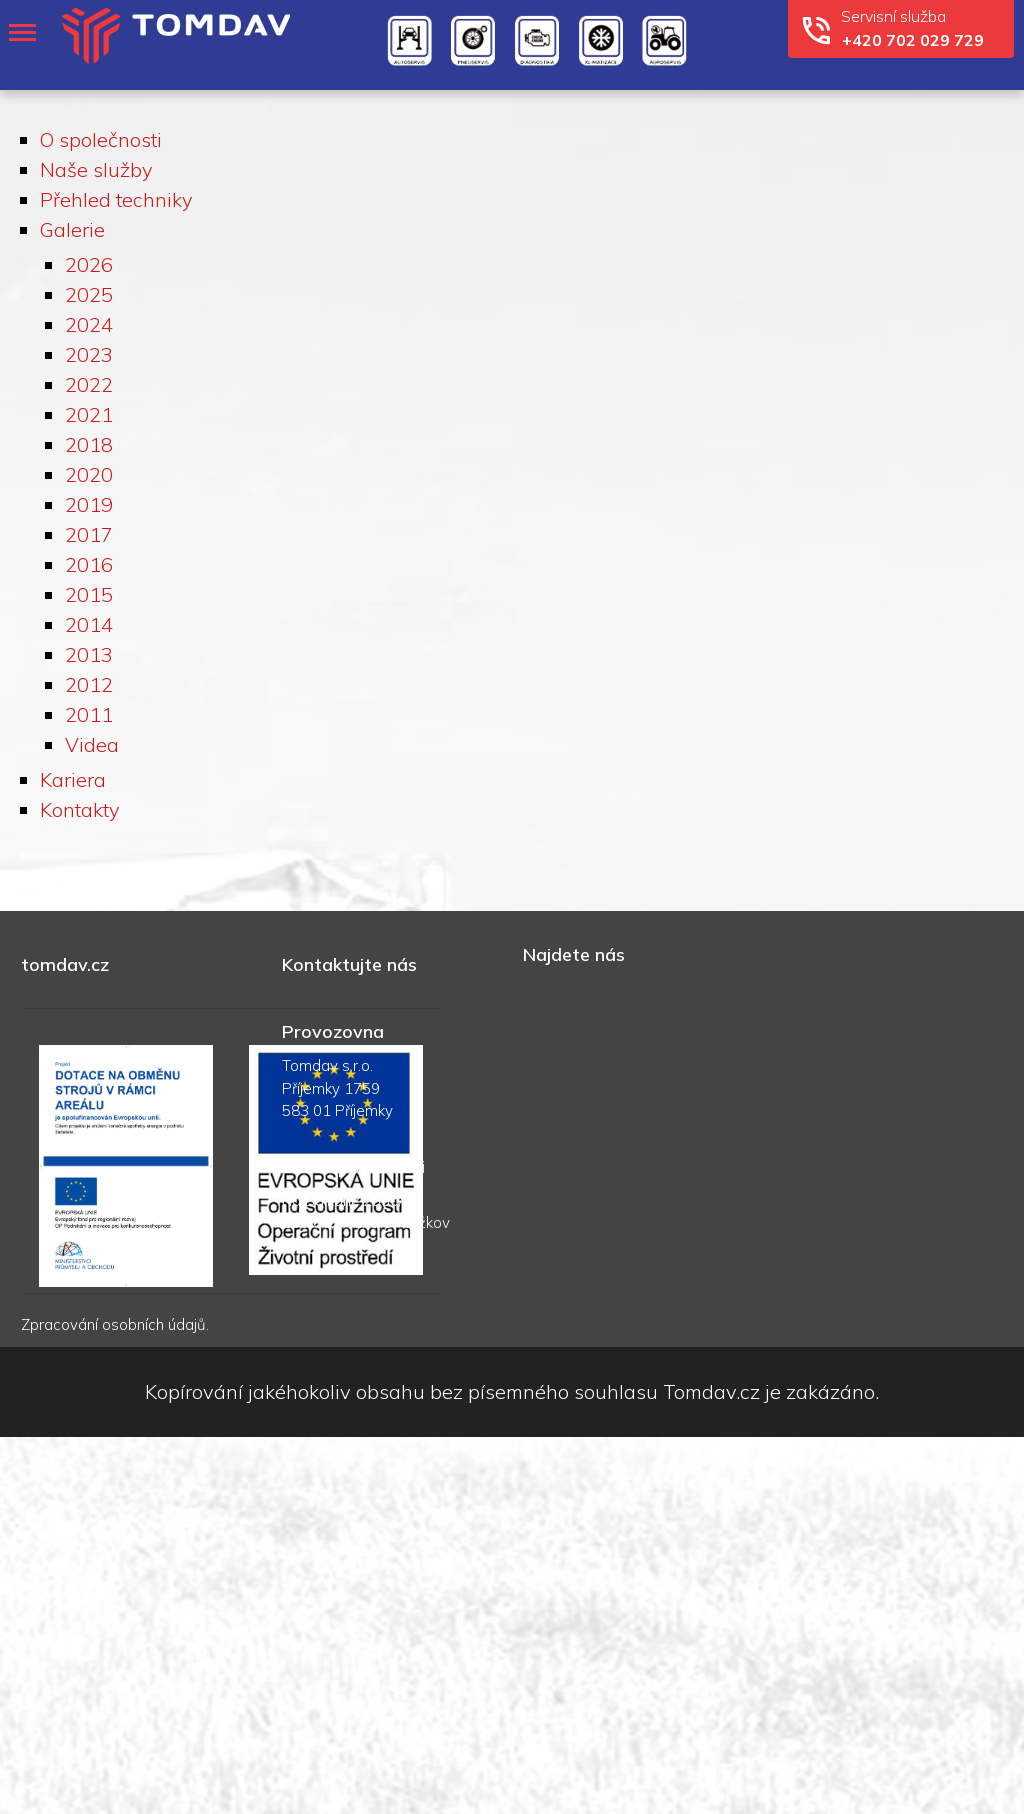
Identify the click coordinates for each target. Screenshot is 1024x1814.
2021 (89, 414)
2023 (89, 354)
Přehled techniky (116, 199)
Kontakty (80, 809)
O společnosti (101, 139)
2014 (89, 624)
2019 (89, 504)
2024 (89, 324)
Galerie (72, 229)
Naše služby (96, 169)
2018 (89, 444)
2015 (89, 594)
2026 (89, 264)
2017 (89, 534)
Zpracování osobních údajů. (115, 1324)
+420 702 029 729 (913, 40)
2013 (89, 654)
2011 (89, 714)
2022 (89, 384)
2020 (89, 474)
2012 (89, 684)
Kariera (73, 779)
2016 (89, 564)
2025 (89, 294)
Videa (92, 744)
